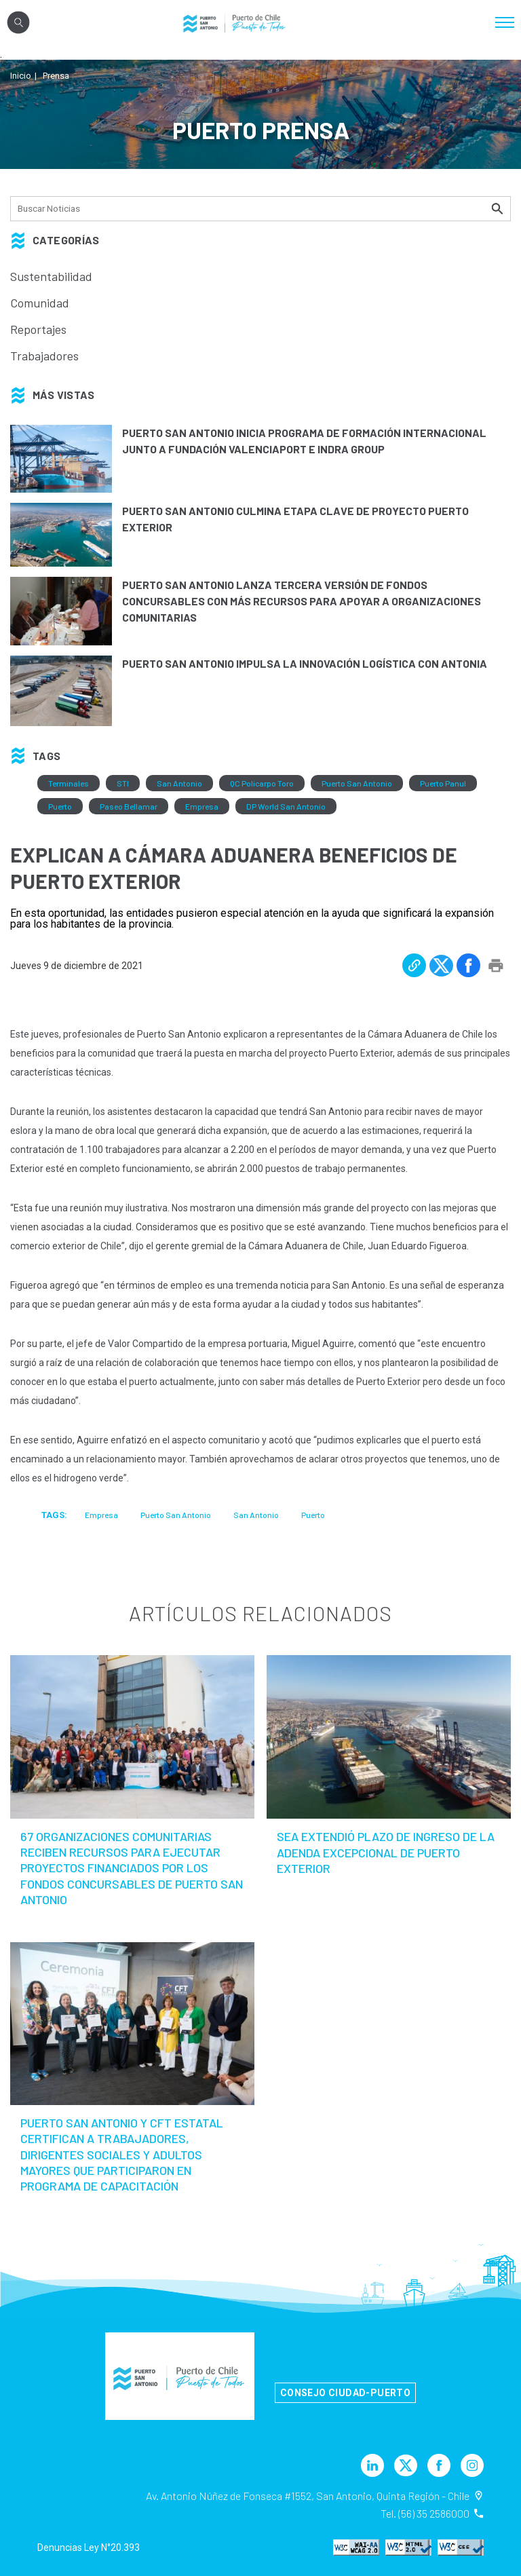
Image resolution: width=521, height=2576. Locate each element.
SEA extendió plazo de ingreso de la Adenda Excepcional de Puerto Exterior (386, 1852)
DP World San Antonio (286, 806)
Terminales (68, 783)
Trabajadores (44, 355)
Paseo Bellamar (128, 806)
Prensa (56, 76)
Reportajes (38, 329)
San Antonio (179, 783)
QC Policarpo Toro (262, 783)
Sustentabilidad (51, 276)
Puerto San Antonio (357, 783)
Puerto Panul (443, 783)
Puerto (60, 806)
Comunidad (39, 302)
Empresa (201, 806)
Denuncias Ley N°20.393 (88, 2547)
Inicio (20, 76)
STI (123, 783)
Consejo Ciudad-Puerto (345, 2392)
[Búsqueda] (260, 208)
